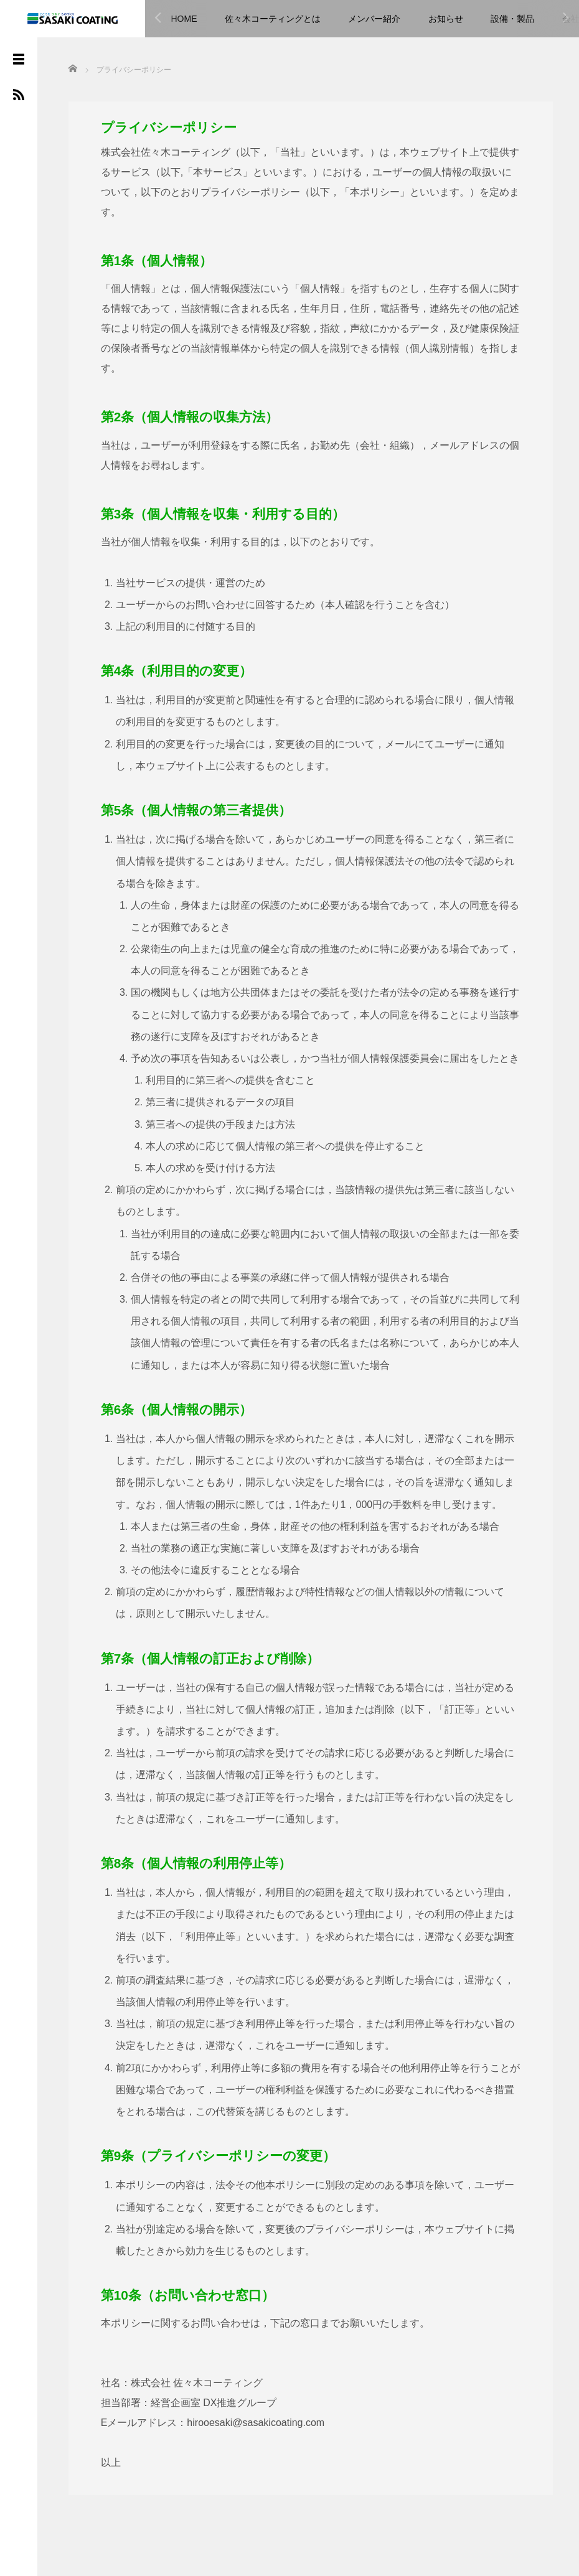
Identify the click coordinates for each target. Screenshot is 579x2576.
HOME (184, 19)
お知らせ (445, 19)
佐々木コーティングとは (273, 19)
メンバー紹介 (374, 19)
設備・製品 (512, 19)
